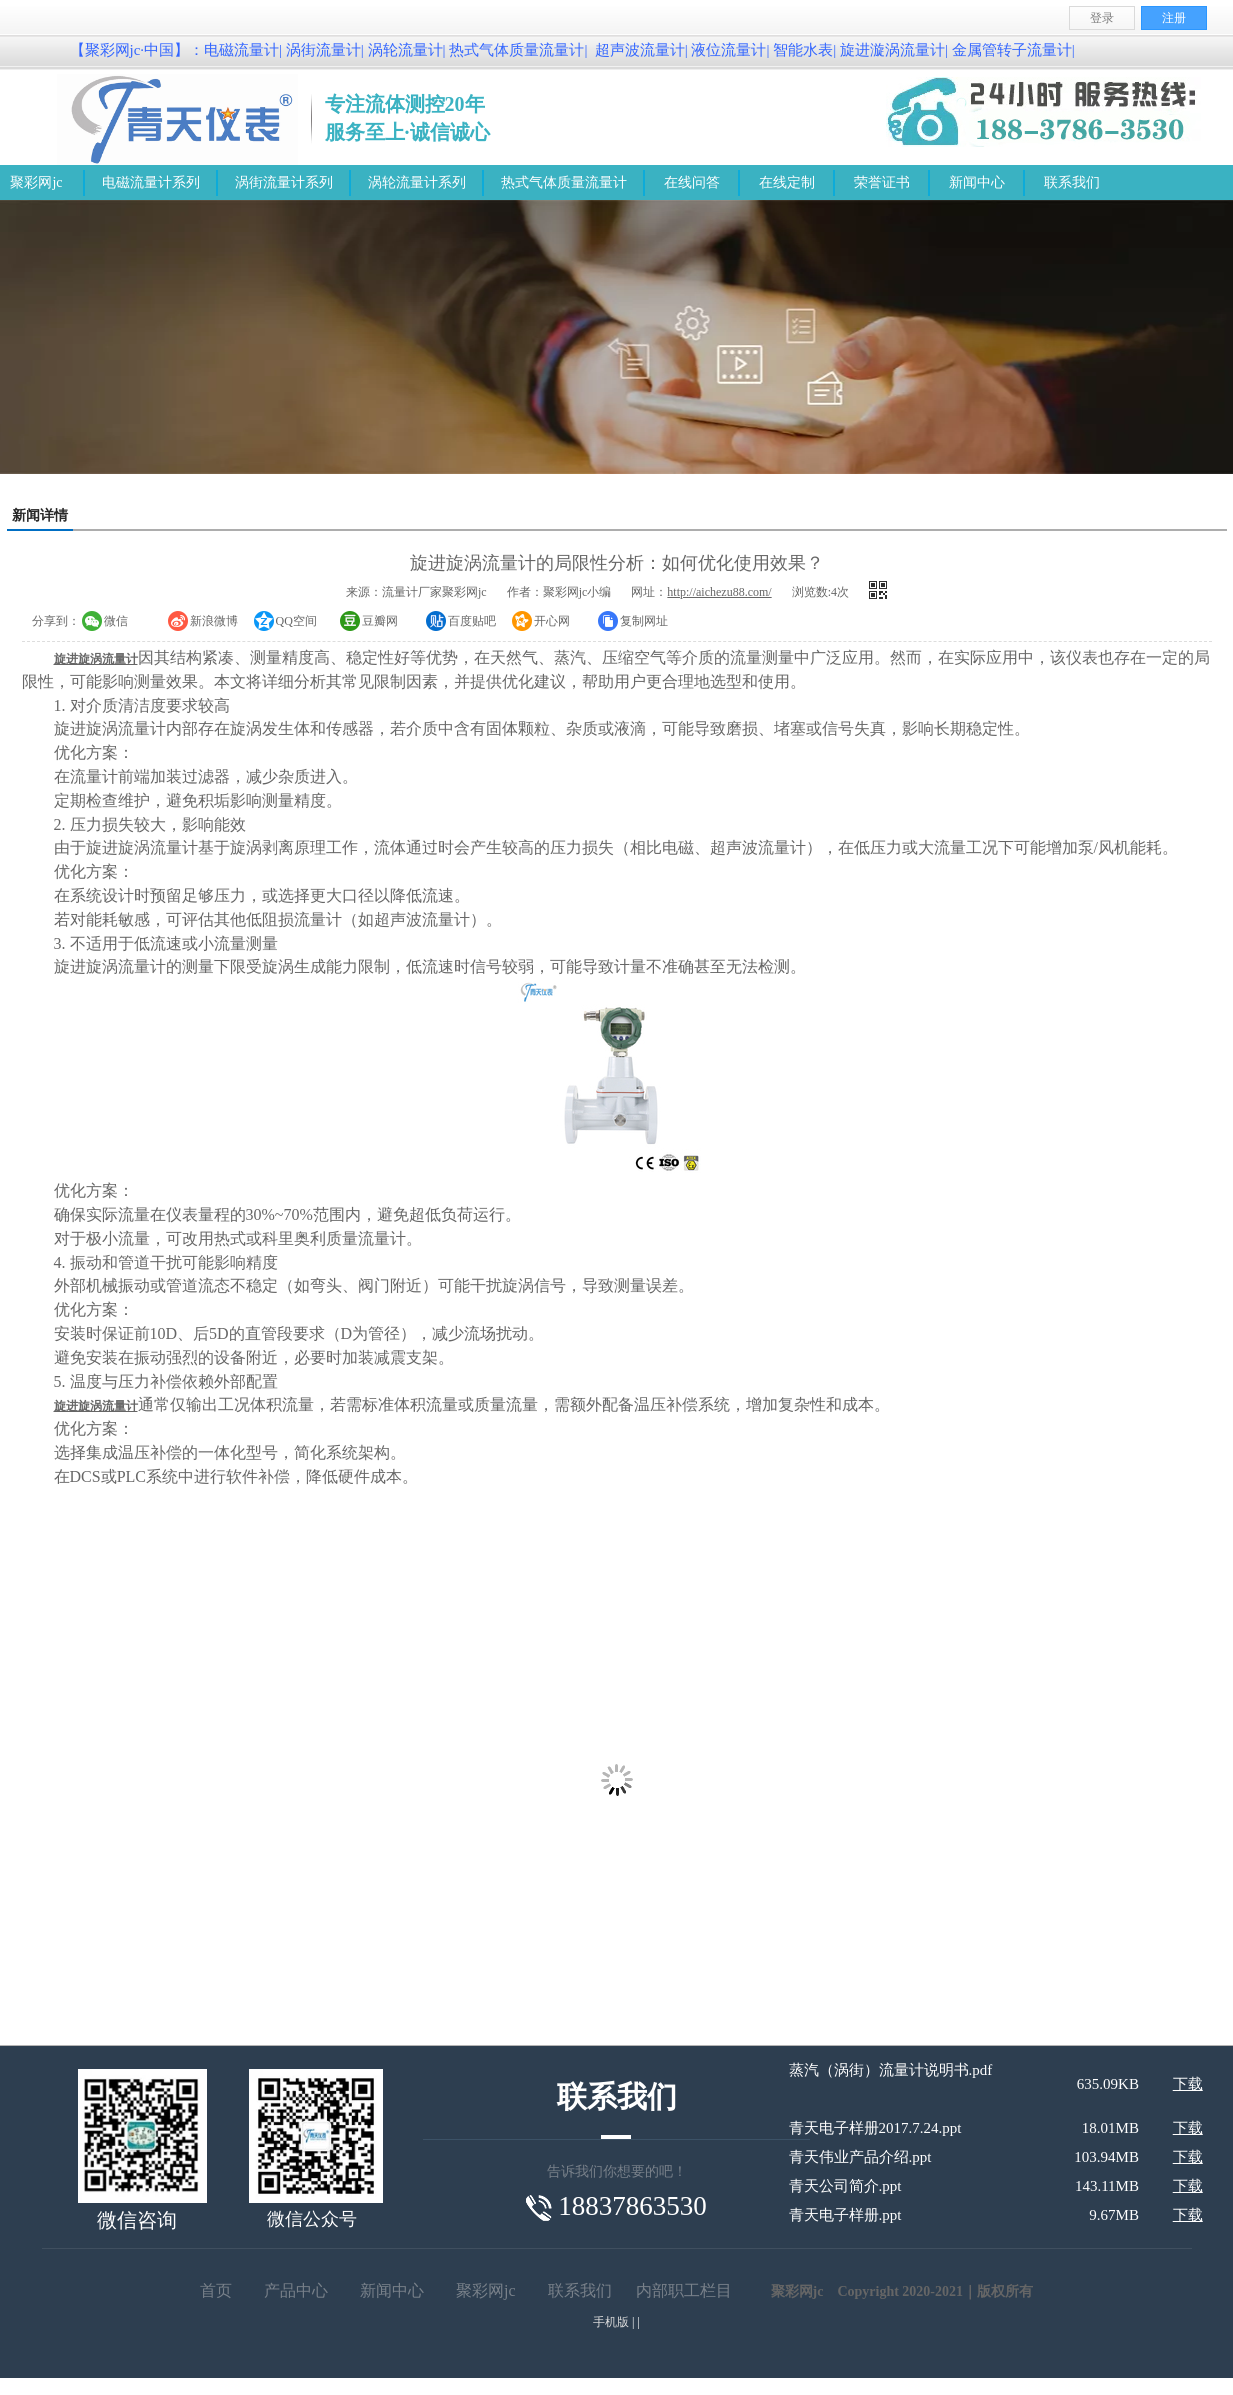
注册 (1174, 18)
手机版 (611, 2322)
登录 (1102, 18)
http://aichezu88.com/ (719, 592)
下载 (1188, 2084)
